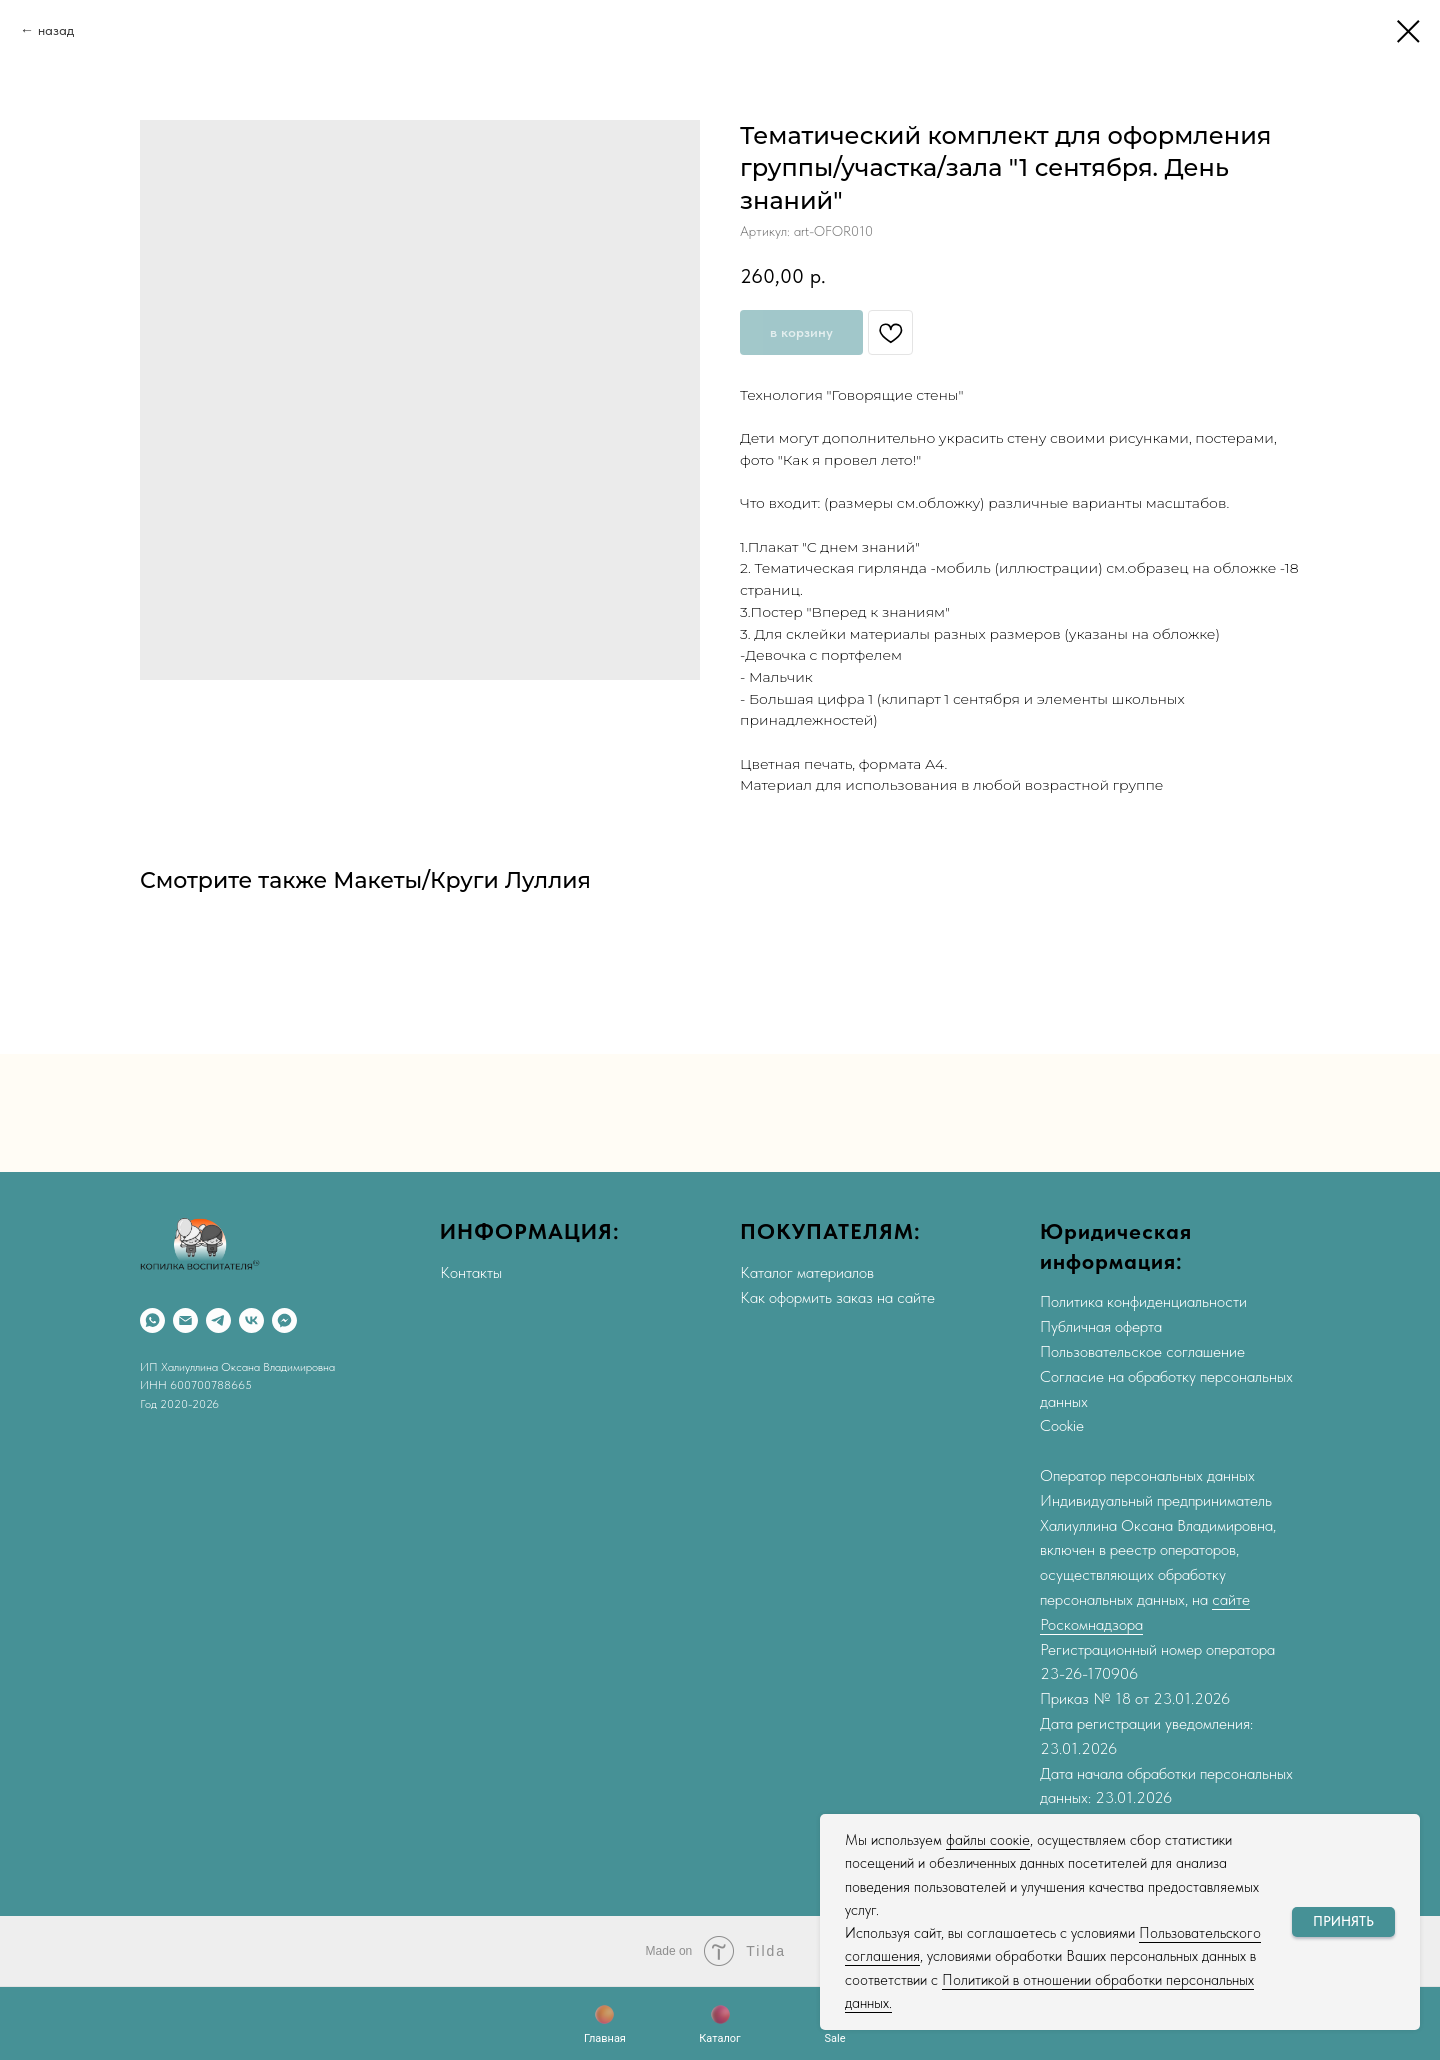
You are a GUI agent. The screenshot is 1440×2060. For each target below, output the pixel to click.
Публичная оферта (1101, 1326)
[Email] (185, 1320)
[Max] (284, 1320)
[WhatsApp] (152, 1320)
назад (56, 30)
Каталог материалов (807, 1272)
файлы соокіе (988, 1840)
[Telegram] (218, 1320)
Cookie (1062, 1425)
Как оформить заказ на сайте (837, 1297)
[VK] (251, 1320)
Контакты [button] (471, 1272)
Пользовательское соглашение (1142, 1351)
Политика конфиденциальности (1143, 1301)
